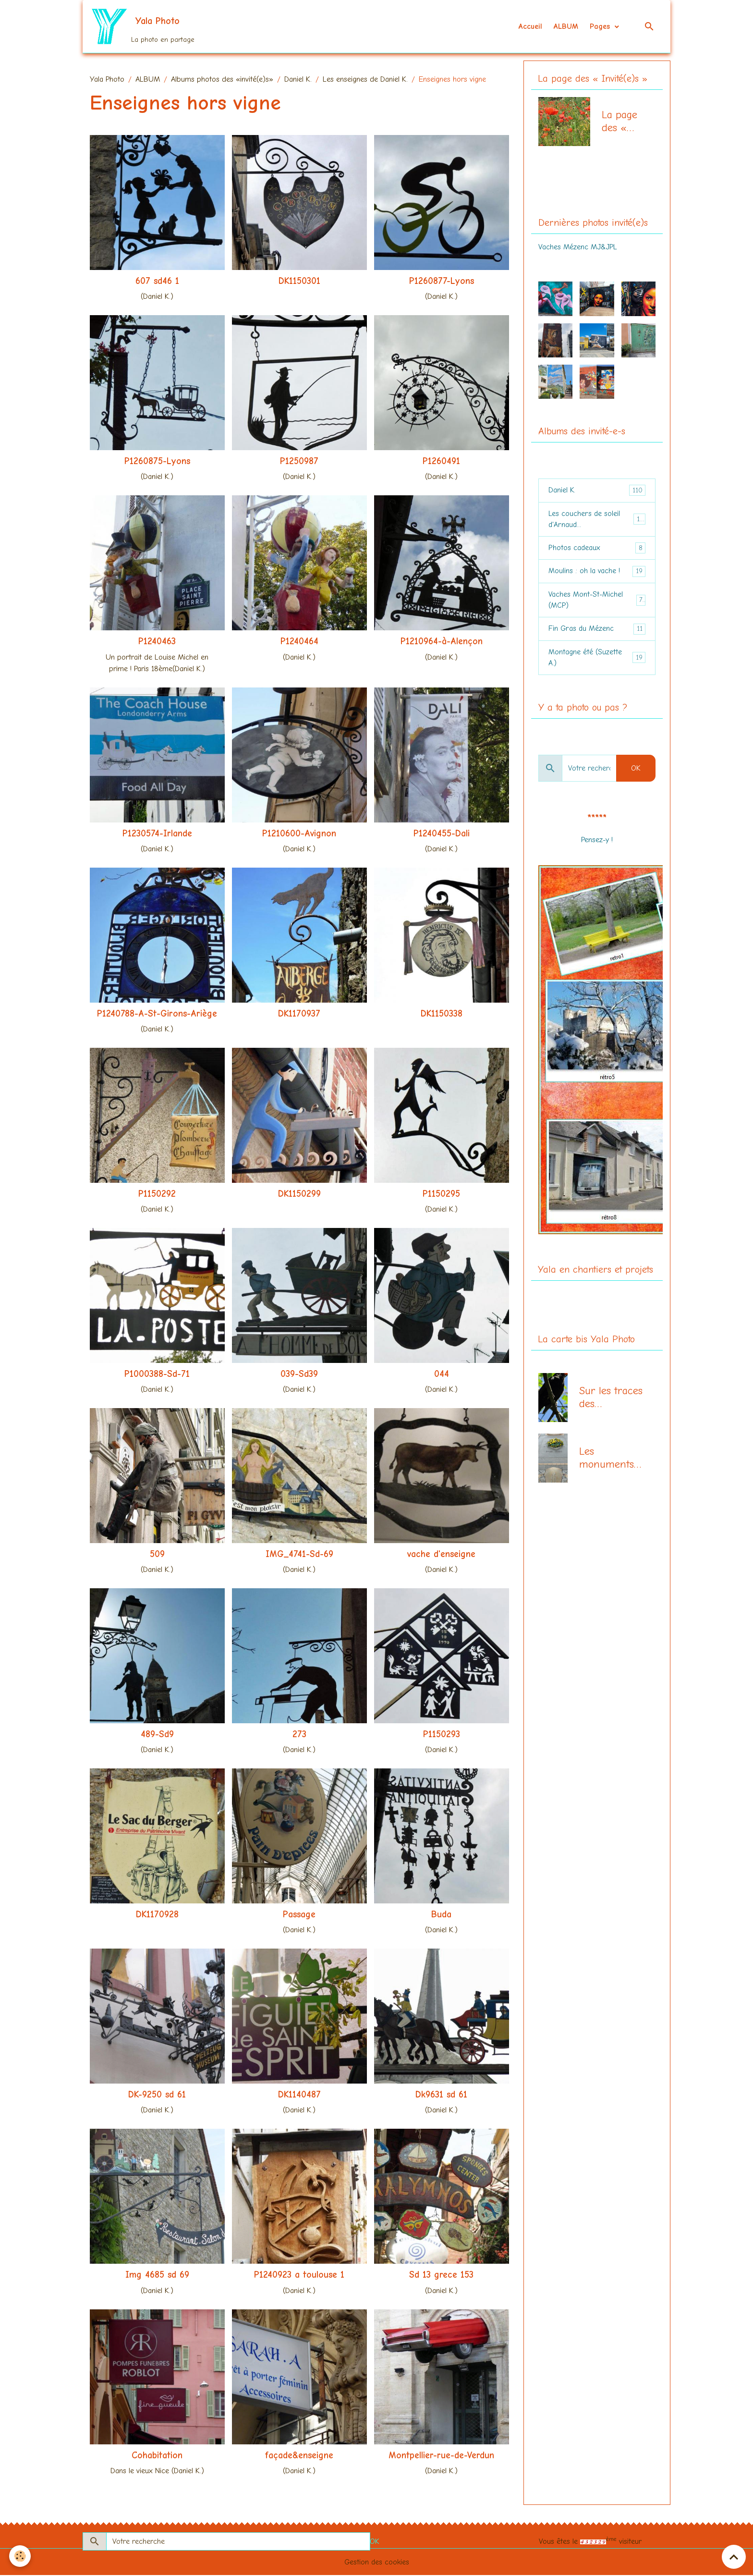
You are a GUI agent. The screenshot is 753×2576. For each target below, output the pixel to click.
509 (157, 1555)
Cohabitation (157, 2456)
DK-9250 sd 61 (157, 2095)
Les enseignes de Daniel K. (365, 80)
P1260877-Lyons (441, 282)
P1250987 (299, 462)
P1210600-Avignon (299, 834)
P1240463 (157, 642)
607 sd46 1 (157, 282)
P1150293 (441, 1735)
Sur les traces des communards (611, 1403)
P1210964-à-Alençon (442, 642)
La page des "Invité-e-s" (580, 186)
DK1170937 (299, 1014)
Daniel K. (298, 80)
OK (636, 773)
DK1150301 (299, 282)
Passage (299, 1915)
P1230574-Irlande (157, 834)
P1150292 (157, 1194)
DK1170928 (157, 1915)
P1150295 (441, 1194)
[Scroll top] (734, 2557)
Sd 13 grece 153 (441, 2275)
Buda (441, 1915)
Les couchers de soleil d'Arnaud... (596, 521)
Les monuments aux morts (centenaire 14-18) (606, 1464)
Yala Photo (107, 80)
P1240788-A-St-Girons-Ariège (157, 1014)
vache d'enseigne (441, 1555)
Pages (601, 27)
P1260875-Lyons (157, 462)
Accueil (530, 27)
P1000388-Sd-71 (157, 1375)
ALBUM (566, 27)
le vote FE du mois (597, 856)
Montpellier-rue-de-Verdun (441, 2456)
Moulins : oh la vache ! (596, 573)
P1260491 (441, 462)
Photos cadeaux (596, 550)
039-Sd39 (299, 1375)
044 (441, 1375)
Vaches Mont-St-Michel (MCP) (596, 603)
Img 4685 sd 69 (157, 2275)
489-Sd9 (157, 1735)
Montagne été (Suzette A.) (596, 662)
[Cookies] (20, 2556)
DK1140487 (299, 2095)
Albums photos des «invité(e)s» (222, 80)
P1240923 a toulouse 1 (299, 2275)
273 (299, 1735)
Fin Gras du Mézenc (596, 632)
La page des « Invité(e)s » (623, 123)
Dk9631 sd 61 (441, 2095)
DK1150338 (441, 1014)
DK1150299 (299, 1194)
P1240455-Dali (441, 834)
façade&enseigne (299, 2456)
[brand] (142, 27)
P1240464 (299, 642)
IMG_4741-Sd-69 (299, 1555)
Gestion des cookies (377, 2562)
